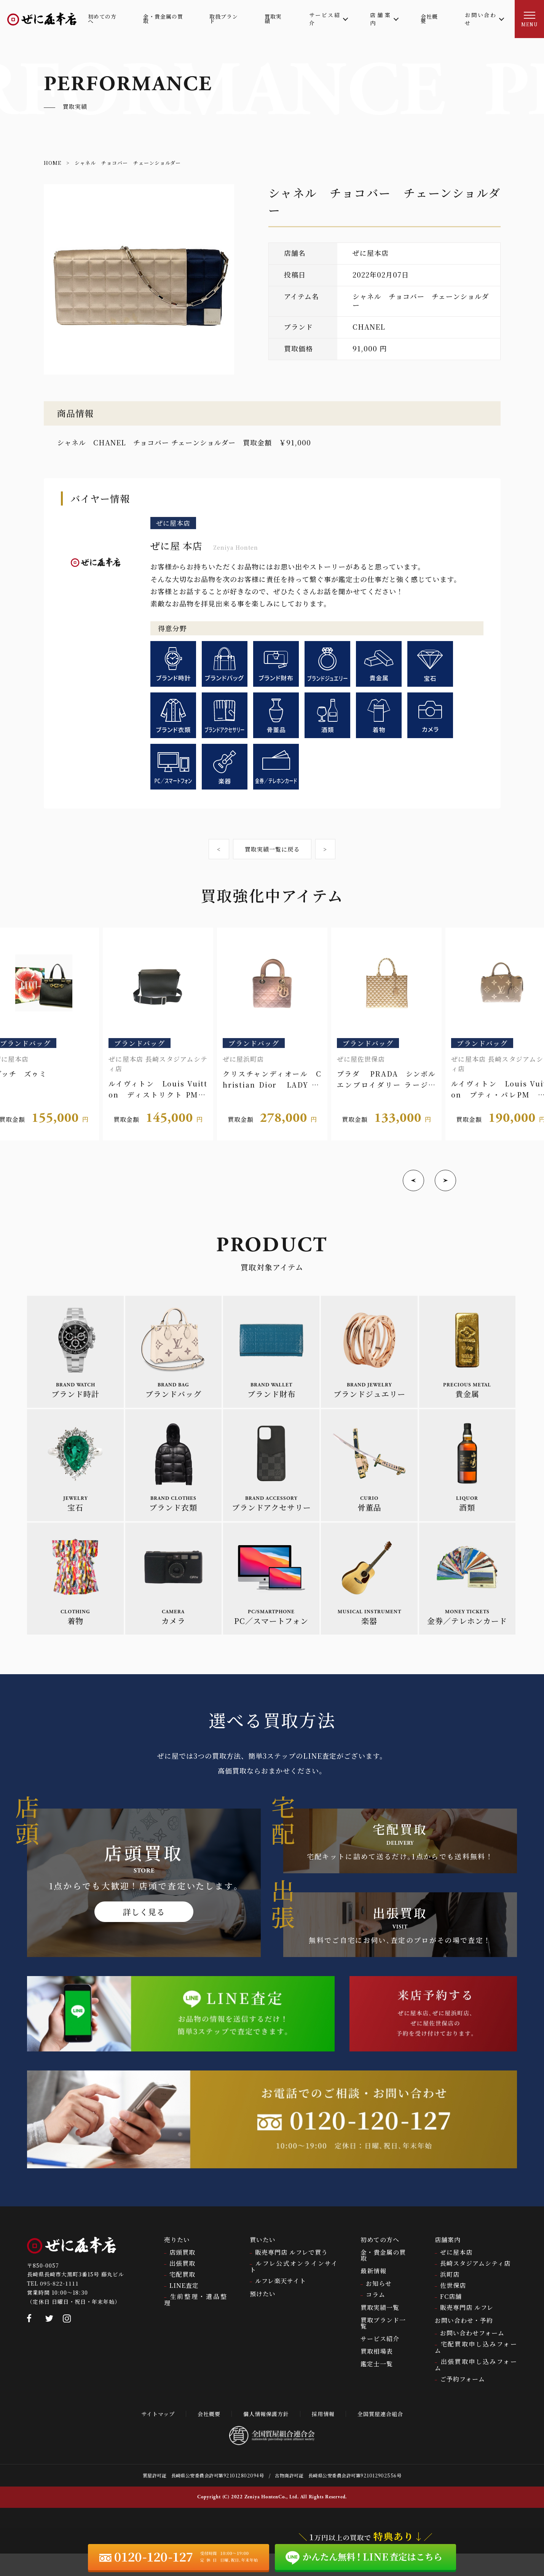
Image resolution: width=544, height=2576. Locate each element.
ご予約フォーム (462, 2401)
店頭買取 (182, 2274)
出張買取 (182, 2285)
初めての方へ (380, 2261)
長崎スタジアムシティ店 (475, 2285)
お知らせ (379, 2305)
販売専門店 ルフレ (466, 2329)
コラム (375, 2316)
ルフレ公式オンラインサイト (294, 2288)
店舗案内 (448, 2261)
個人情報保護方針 (265, 2436)
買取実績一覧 (380, 2329)
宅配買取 (182, 2296)
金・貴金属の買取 (383, 2277)
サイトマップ (149, 2436)
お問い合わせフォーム (472, 2355)
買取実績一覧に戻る (272, 850)
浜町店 (449, 2296)
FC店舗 (451, 2318)
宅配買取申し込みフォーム (476, 2369)
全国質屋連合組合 (389, 2436)
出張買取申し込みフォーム (476, 2386)
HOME (52, 162)
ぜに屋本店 (456, 2274)
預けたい (263, 2315)
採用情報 (327, 2436)
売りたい (177, 2261)
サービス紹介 (380, 2360)
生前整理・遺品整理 (195, 2321)
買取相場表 (377, 2373)
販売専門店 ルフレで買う (291, 2274)
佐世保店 (453, 2307)
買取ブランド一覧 (383, 2345)
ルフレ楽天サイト (280, 2302)
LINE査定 (184, 2307)
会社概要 (204, 2436)
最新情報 (373, 2293)
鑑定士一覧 (377, 2385)
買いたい (263, 2261)
